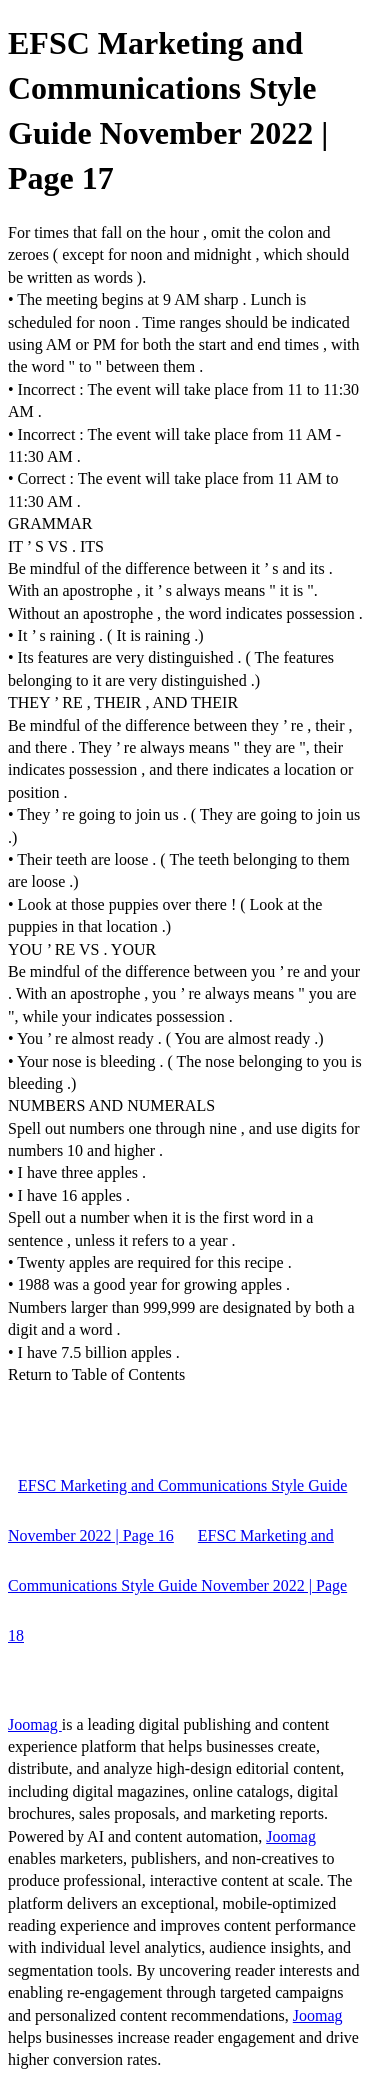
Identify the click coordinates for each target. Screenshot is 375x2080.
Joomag (35, 1724)
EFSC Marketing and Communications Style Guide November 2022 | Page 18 (177, 1585)
